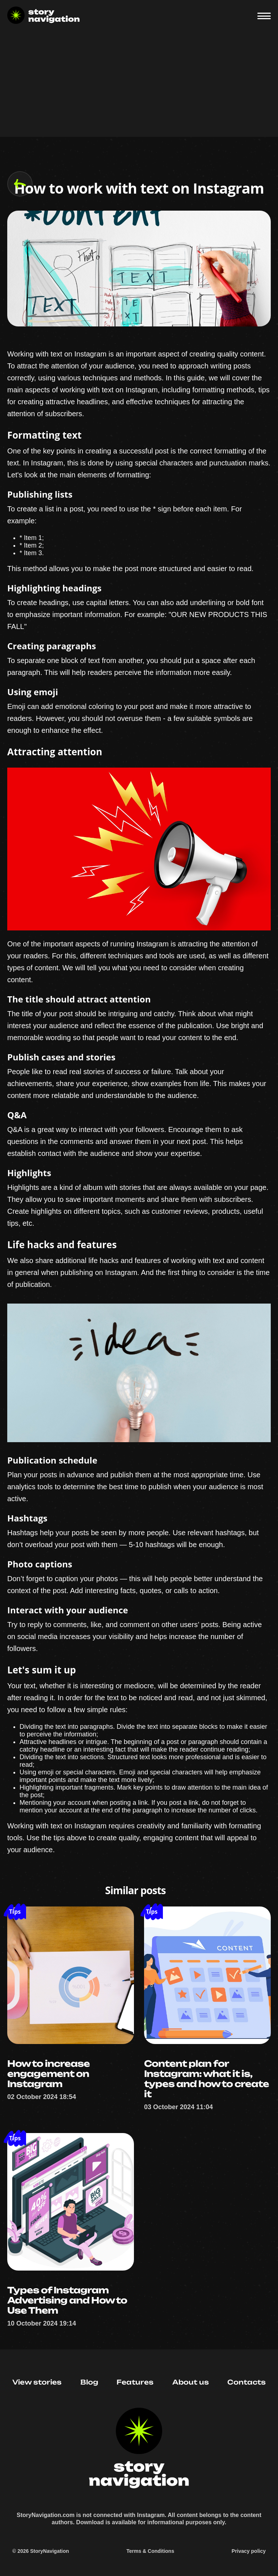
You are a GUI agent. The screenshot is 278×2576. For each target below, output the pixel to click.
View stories (37, 2382)
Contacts (246, 2382)
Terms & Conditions (150, 2551)
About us (190, 2382)
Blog (89, 2382)
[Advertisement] (139, 86)
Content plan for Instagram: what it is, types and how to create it (206, 2078)
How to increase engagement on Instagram (48, 2073)
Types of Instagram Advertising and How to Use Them (67, 2300)
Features (135, 2382)
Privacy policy (249, 2551)
